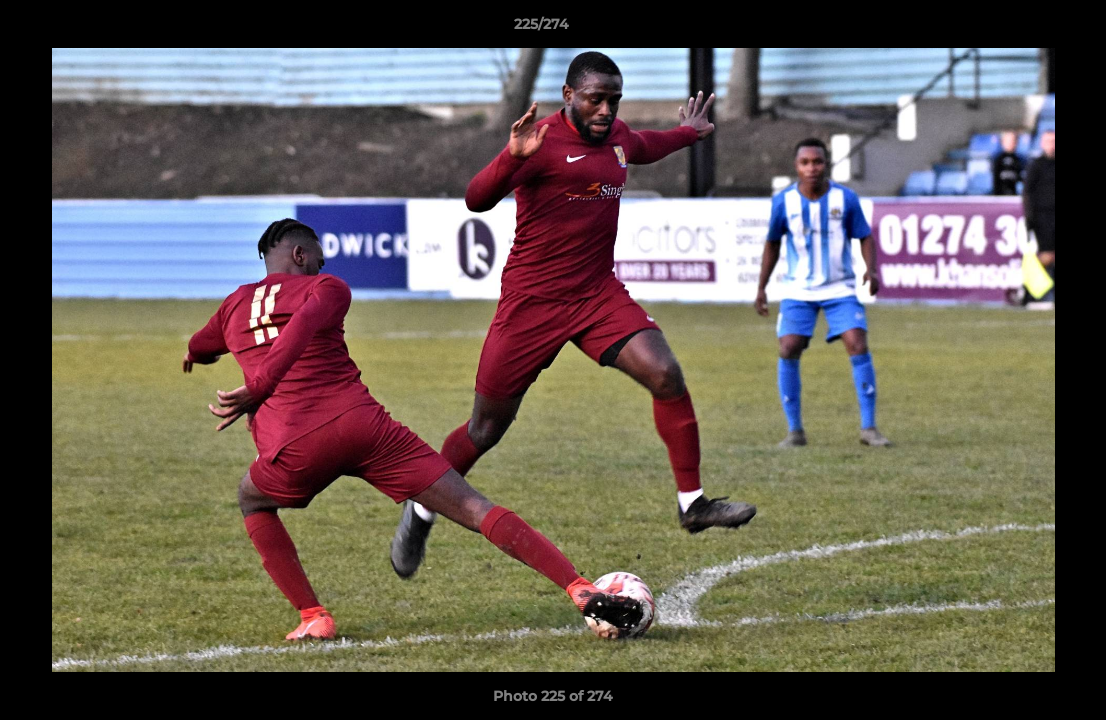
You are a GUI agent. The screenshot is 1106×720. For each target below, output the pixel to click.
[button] (1022, 29)
